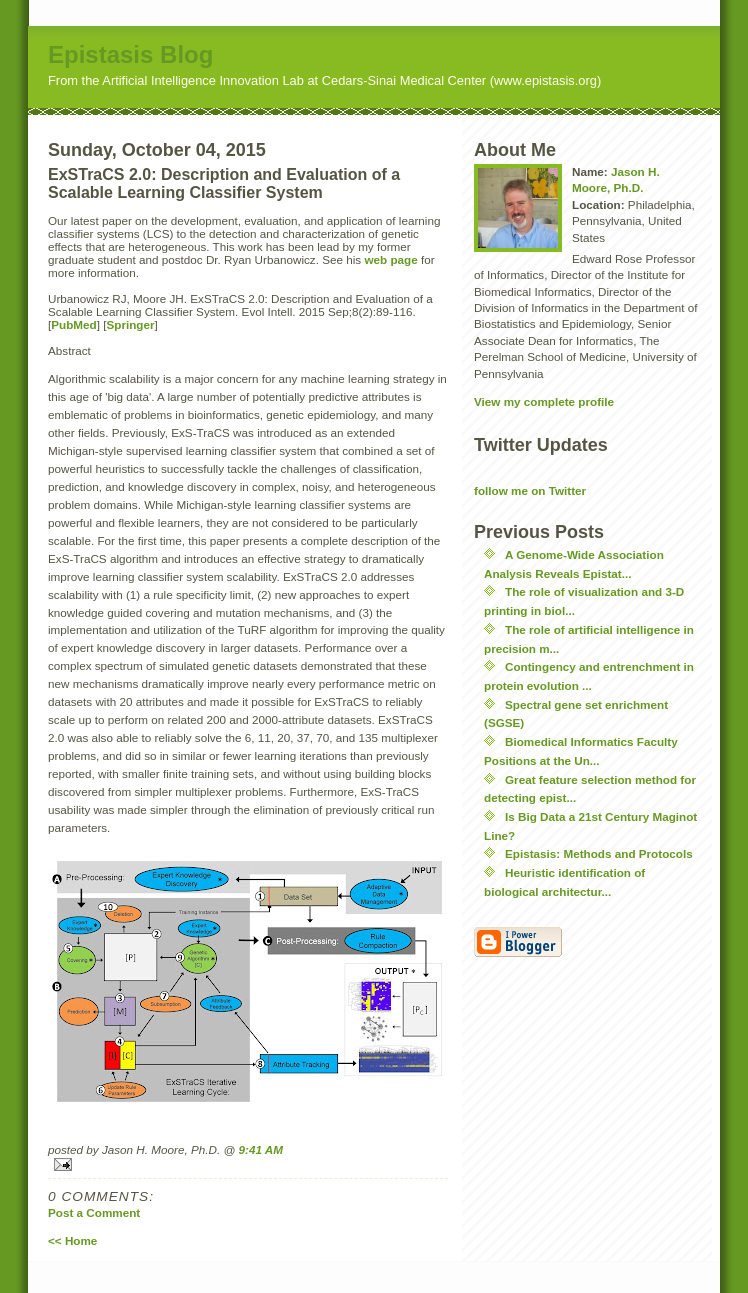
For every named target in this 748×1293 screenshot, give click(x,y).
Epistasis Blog (130, 54)
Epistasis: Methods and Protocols (599, 853)
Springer (130, 324)
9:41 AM (261, 1149)
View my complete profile (544, 401)
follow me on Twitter (530, 490)
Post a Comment (94, 1212)
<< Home (72, 1240)
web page (390, 259)
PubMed (73, 324)
